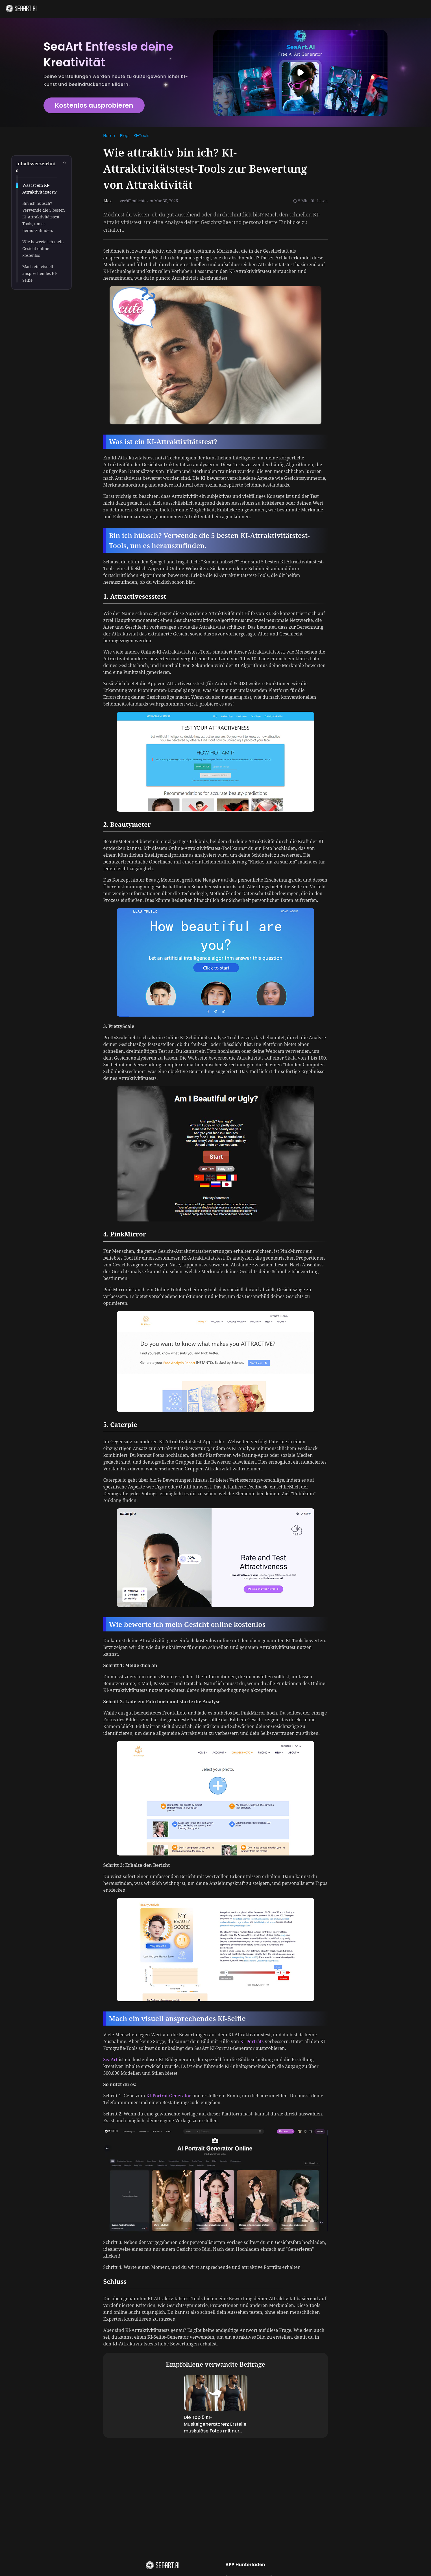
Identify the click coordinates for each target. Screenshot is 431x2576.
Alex (107, 200)
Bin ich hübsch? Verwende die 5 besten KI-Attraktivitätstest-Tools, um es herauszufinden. (43, 217)
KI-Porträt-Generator (168, 2096)
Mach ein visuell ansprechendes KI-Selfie (39, 273)
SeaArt (110, 2059)
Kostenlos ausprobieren (94, 105)
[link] (109, 135)
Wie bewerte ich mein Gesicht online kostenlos (43, 248)
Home (109, 135)
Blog (124, 135)
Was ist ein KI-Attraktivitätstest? (39, 189)
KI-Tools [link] (141, 135)
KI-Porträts (252, 2041)
